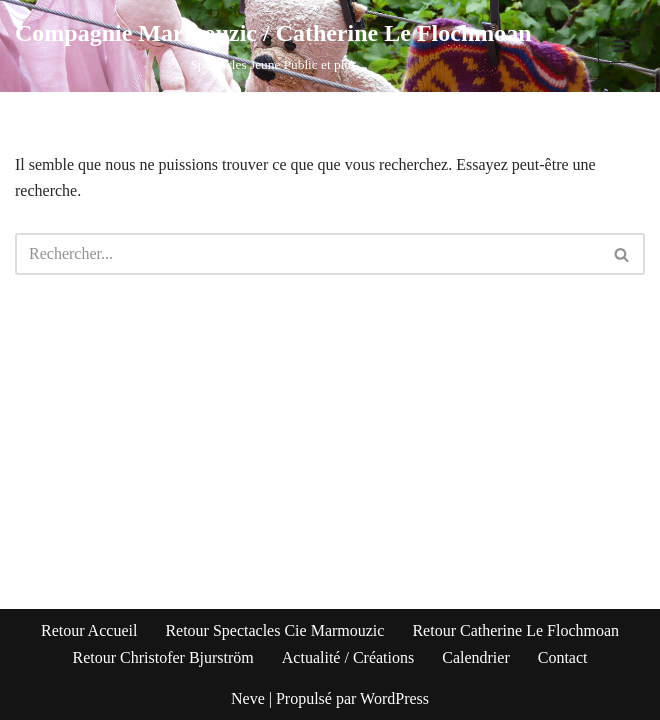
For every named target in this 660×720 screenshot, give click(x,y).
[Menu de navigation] (621, 46)
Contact (563, 657)
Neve (248, 698)
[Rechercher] (307, 254)
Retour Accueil (89, 630)
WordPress (394, 698)
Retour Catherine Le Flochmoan (515, 630)
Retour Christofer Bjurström (162, 657)
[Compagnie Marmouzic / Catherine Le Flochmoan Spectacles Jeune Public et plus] (273, 46)
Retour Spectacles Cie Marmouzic (274, 630)
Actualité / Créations (348, 657)
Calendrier (476, 657)
